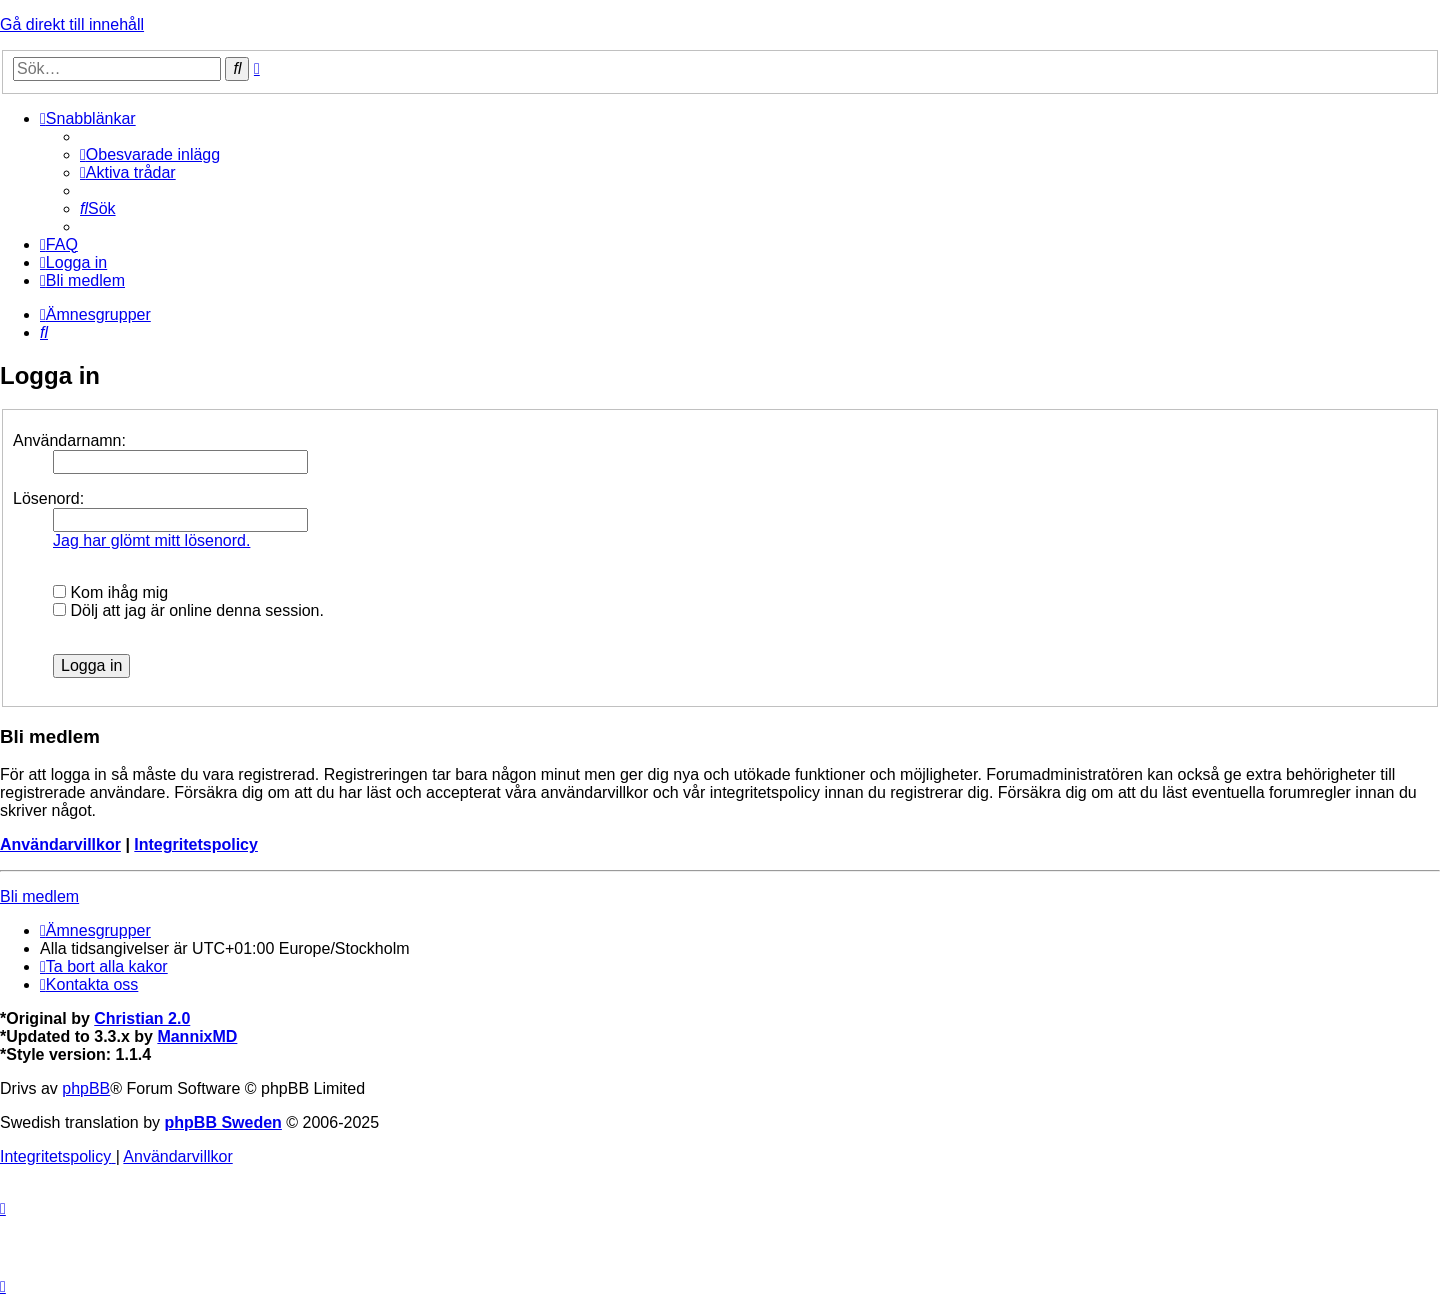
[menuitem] (150, 154)
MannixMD (197, 1036)
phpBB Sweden (223, 1122)
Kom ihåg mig (110, 592)
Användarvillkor (60, 844)
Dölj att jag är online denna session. (188, 610)
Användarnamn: (69, 440)
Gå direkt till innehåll (72, 24)
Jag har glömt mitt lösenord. (151, 540)
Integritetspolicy (196, 844)
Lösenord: (48, 498)
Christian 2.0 (142, 1018)
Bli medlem (39, 896)
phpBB (86, 1088)
